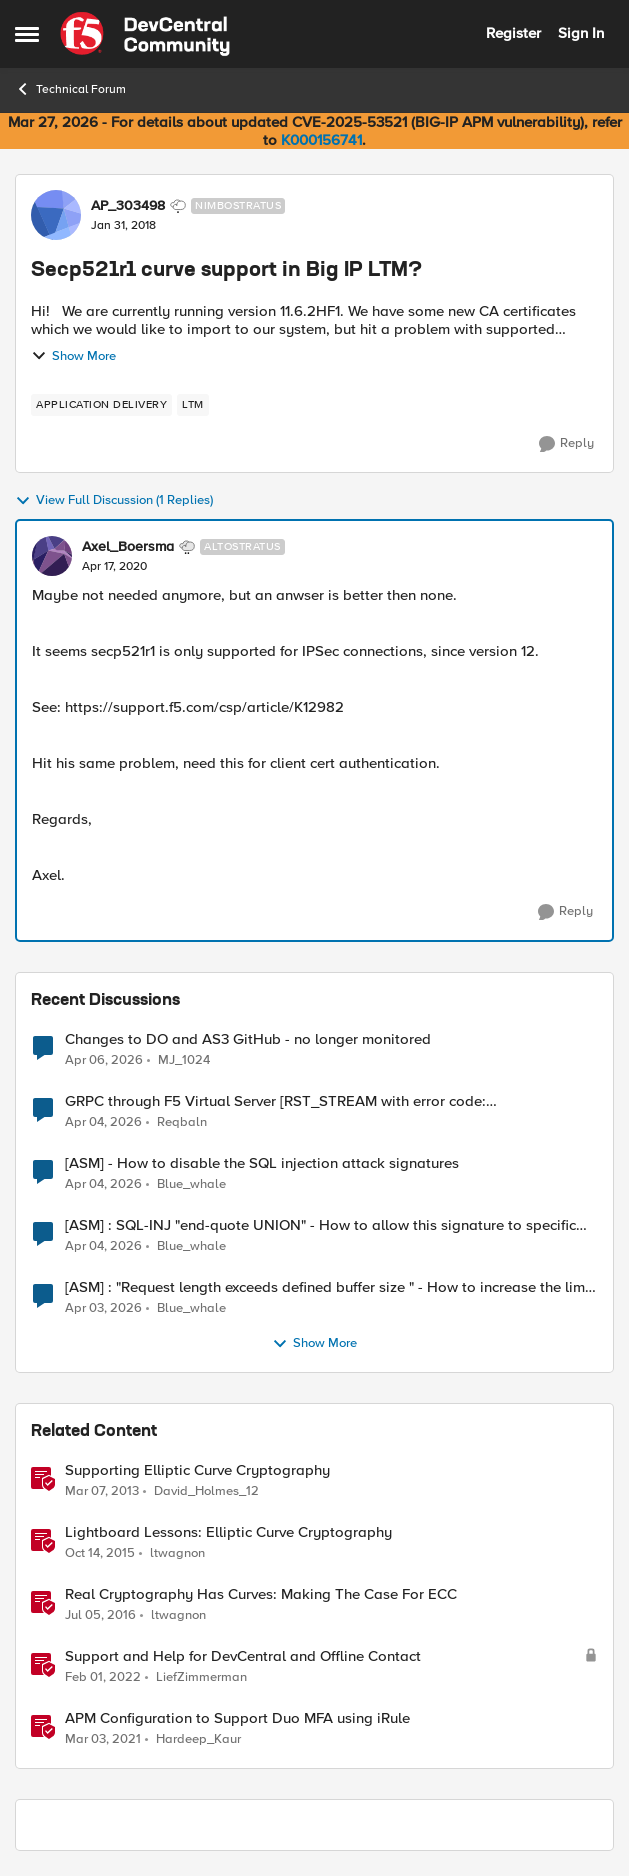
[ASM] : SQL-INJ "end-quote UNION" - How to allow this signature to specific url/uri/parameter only (320, 1225)
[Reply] (566, 444)
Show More (73, 356)
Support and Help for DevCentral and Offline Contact (243, 1656)
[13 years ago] (102, 1492)
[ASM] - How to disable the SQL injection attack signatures (262, 1163)
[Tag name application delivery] (101, 405)
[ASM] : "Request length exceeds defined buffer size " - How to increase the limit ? (329, 1287)
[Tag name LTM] (193, 405)
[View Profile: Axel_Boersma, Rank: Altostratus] (52, 556)
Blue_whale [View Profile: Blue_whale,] (191, 1184)
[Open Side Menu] (27, 34)
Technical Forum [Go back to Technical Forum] (70, 89)
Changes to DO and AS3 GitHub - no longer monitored (248, 1039)
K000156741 (321, 140)
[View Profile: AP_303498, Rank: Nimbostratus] (56, 215)
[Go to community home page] (145, 34)
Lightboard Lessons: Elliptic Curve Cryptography (228, 1532)
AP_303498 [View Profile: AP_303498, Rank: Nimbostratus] (128, 206)
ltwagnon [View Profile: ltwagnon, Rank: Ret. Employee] (177, 1553)
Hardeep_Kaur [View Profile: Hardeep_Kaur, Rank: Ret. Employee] (198, 1739)
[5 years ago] (103, 1740)
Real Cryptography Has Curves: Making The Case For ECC (261, 1594)
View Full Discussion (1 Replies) (114, 501)
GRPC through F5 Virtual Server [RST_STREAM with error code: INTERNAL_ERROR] (275, 1101)
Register (513, 33)
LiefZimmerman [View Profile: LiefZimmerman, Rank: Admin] (201, 1677)
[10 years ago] (100, 1554)
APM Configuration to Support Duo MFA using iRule (237, 1718)
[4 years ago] (103, 1678)
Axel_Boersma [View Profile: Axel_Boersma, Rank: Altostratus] (128, 547)
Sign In (581, 33)
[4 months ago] (104, 1060)
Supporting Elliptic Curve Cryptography (197, 1470)
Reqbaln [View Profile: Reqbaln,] (182, 1122)
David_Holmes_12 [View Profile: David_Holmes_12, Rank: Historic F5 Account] (206, 1491)
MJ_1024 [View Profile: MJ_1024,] (184, 1059)
